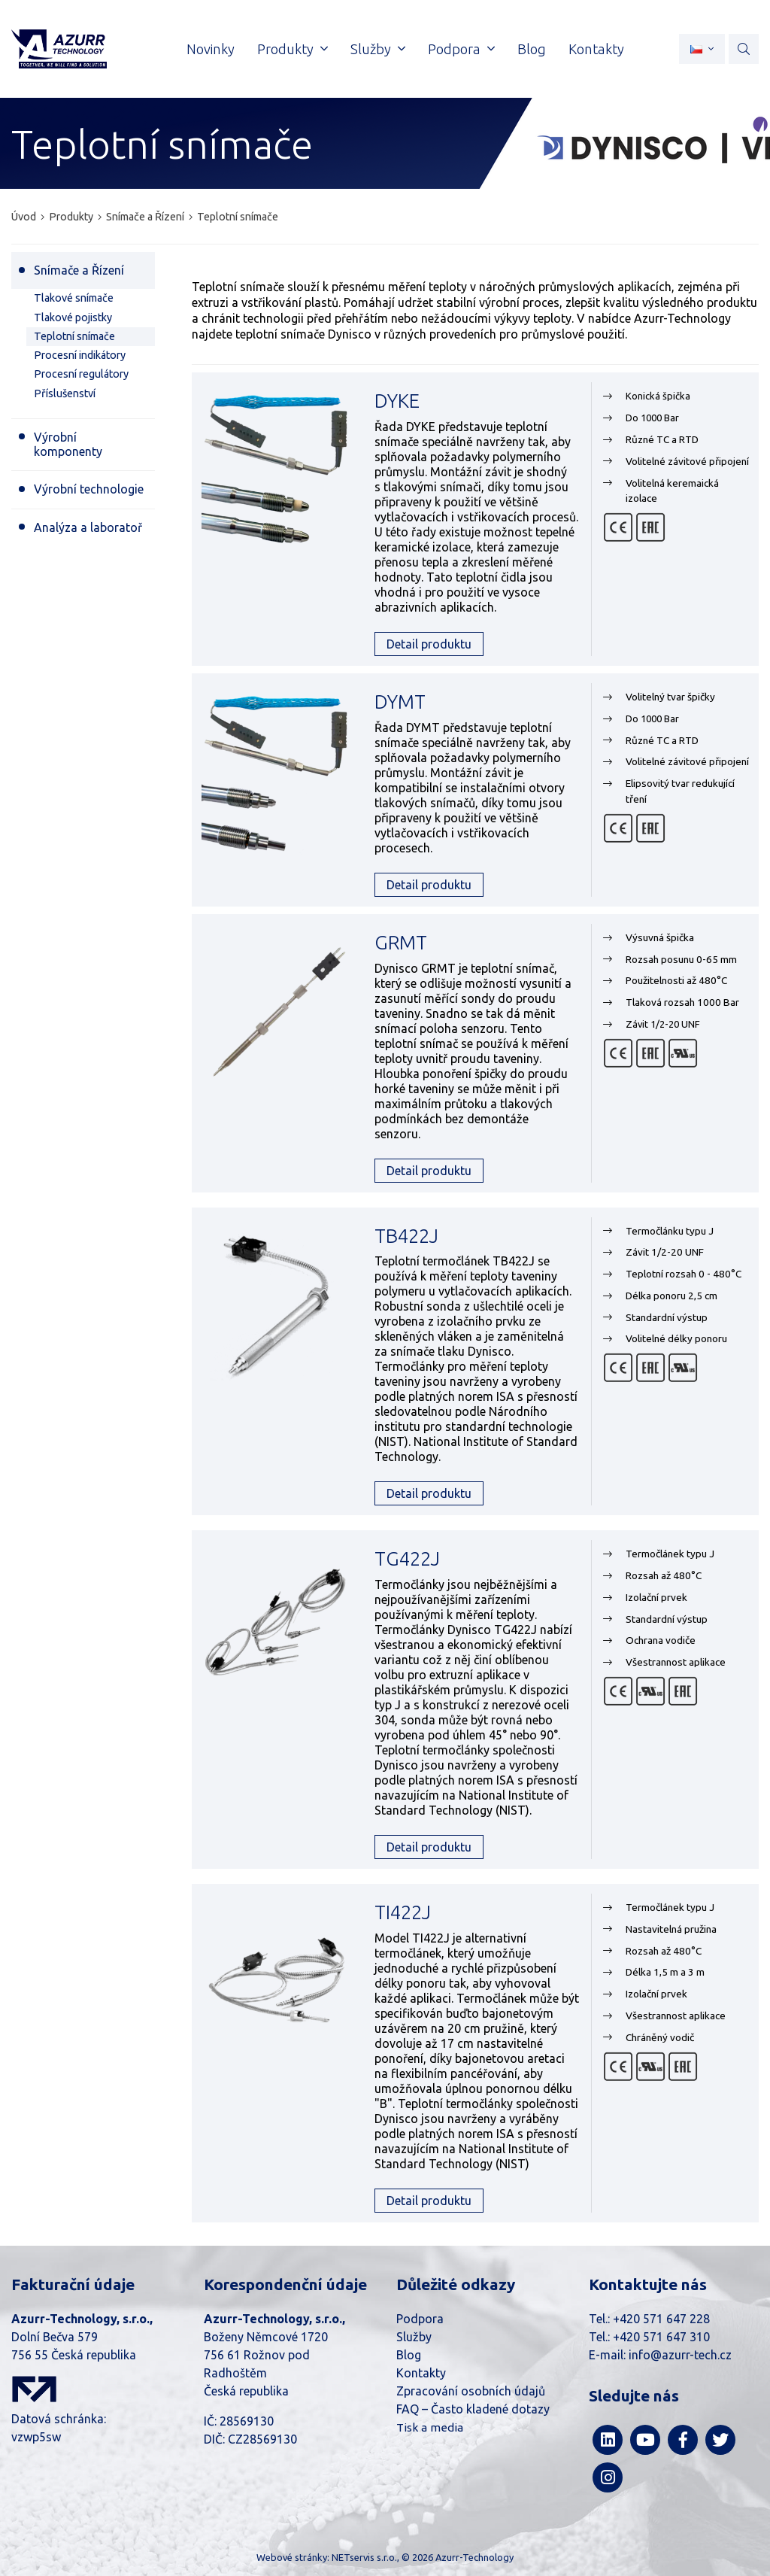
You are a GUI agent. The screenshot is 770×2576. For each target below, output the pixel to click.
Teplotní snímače (237, 217)
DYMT (400, 701)
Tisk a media (429, 2427)
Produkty (71, 217)
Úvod (23, 217)
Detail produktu (429, 644)
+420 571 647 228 (661, 2318)
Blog (408, 2355)
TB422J (406, 1236)
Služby (414, 2337)
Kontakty (421, 2373)
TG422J (407, 1558)
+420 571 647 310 (661, 2337)
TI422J (402, 1912)
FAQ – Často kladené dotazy (473, 2409)
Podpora (420, 2318)
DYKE (397, 401)
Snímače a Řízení (145, 217)
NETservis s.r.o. (364, 2557)
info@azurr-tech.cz (680, 2355)
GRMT (400, 942)
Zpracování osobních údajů (470, 2391)
